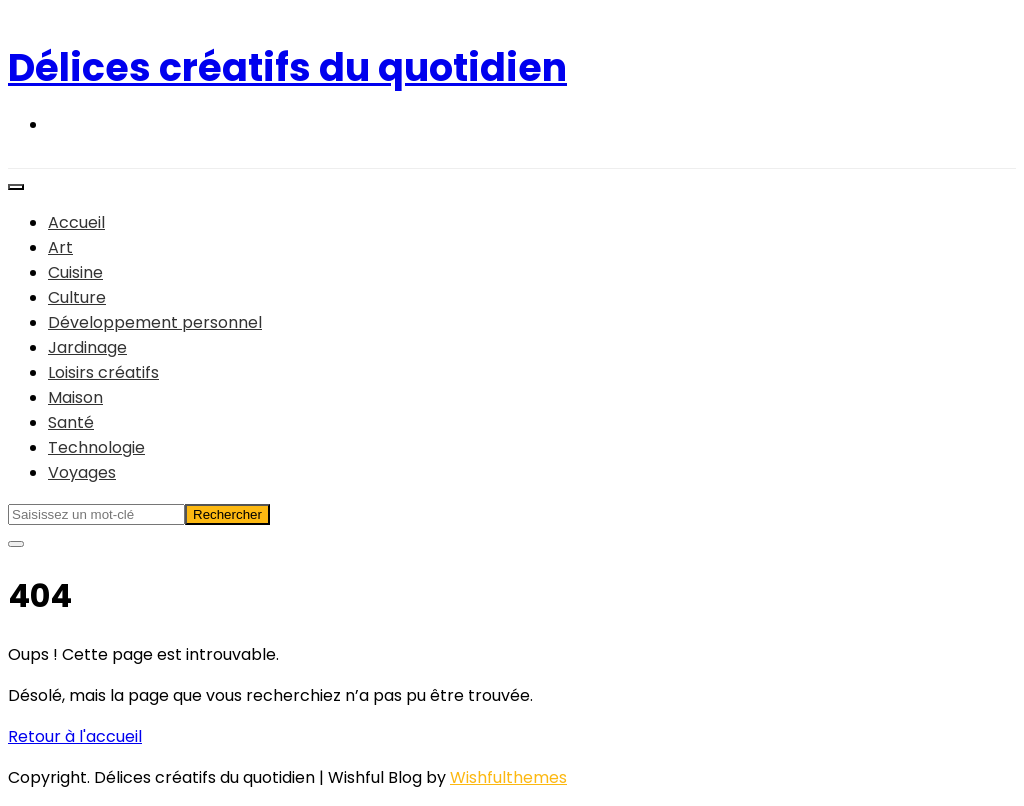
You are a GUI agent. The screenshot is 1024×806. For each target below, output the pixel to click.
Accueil (76, 222)
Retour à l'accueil (75, 736)
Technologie (96, 447)
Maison (75, 397)
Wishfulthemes (508, 777)
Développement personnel (155, 322)
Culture (77, 297)
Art (60, 247)
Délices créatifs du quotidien (287, 67)
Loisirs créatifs (103, 372)
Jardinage (87, 347)
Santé (71, 422)
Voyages (82, 472)
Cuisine (75, 272)
